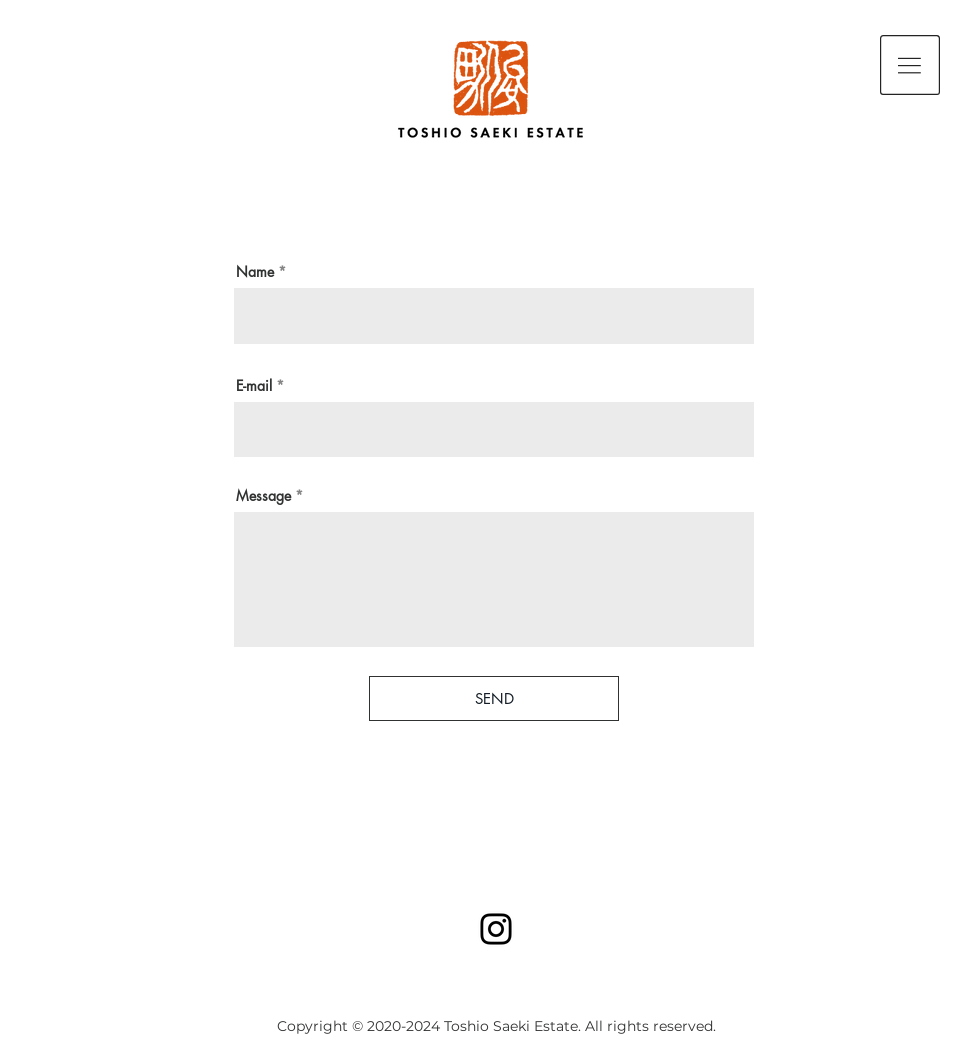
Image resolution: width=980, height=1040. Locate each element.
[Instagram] (496, 929)
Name (255, 272)
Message (263, 496)
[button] (910, 65)
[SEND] (494, 698)
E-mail (254, 386)
